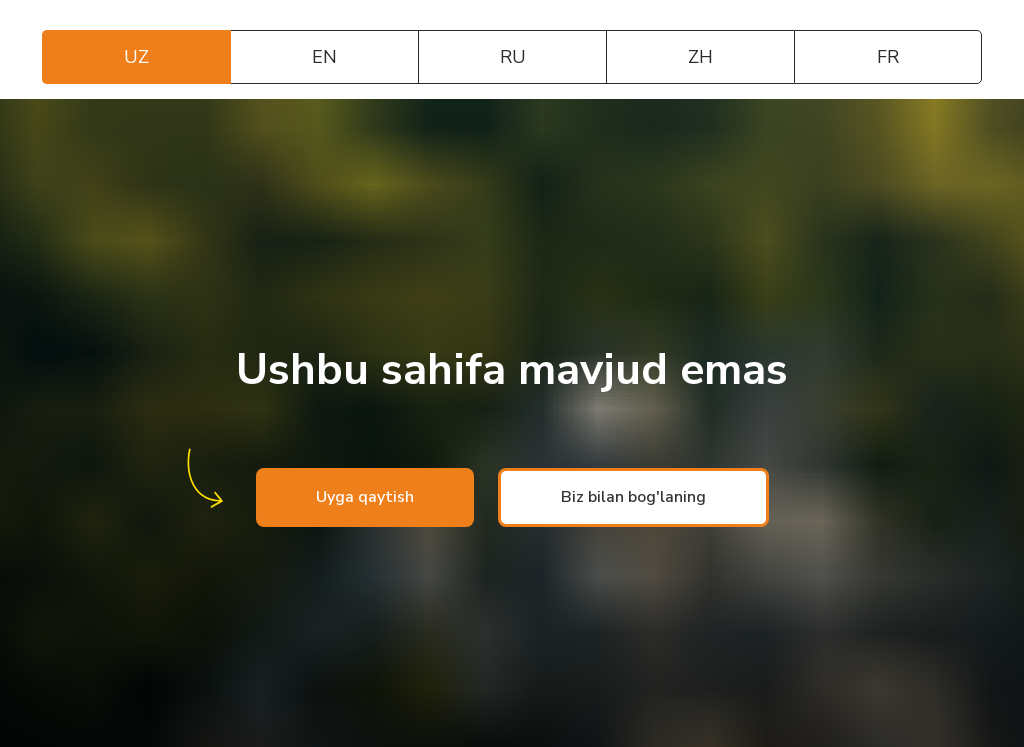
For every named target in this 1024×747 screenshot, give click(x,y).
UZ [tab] (136, 57)
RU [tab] (513, 57)
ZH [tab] (700, 57)
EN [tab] (324, 57)
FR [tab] (888, 57)
